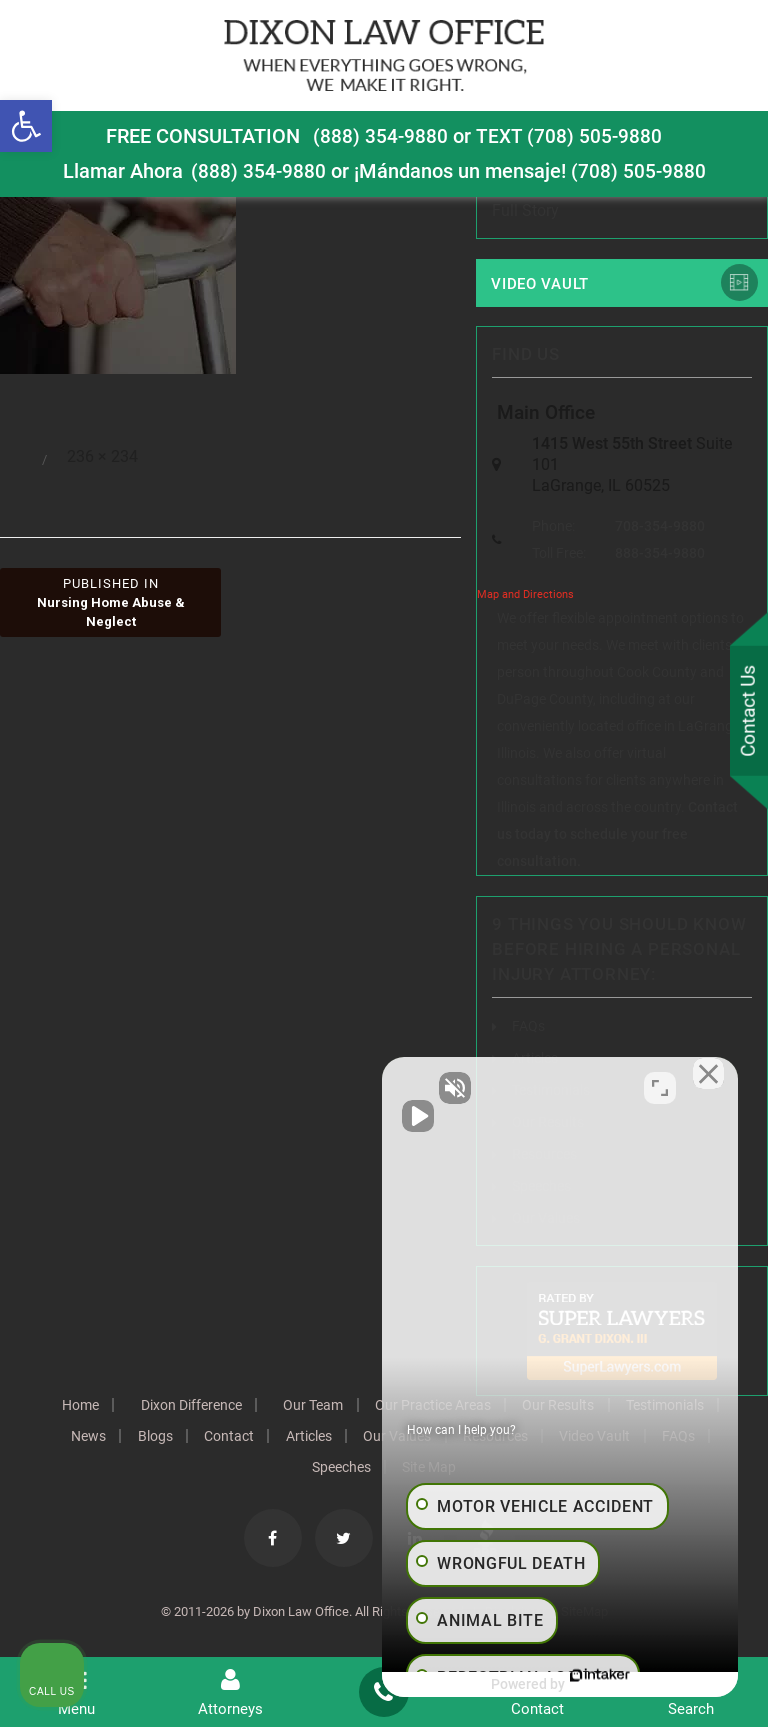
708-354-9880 (660, 527)
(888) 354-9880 (380, 136)
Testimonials (129, 1437)
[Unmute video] (414, 1088)
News (220, 1437)
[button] (26, 126)
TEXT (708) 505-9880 (570, 136)
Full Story (525, 210)
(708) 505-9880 (639, 171)
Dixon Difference (242, 1406)
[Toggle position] (660, 1088)
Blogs (290, 1437)
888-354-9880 (660, 554)
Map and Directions (525, 595)
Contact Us (747, 712)
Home (128, 1406)
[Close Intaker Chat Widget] (702, 1088)
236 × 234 (102, 457)
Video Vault (540, 284)
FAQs (528, 1027)
